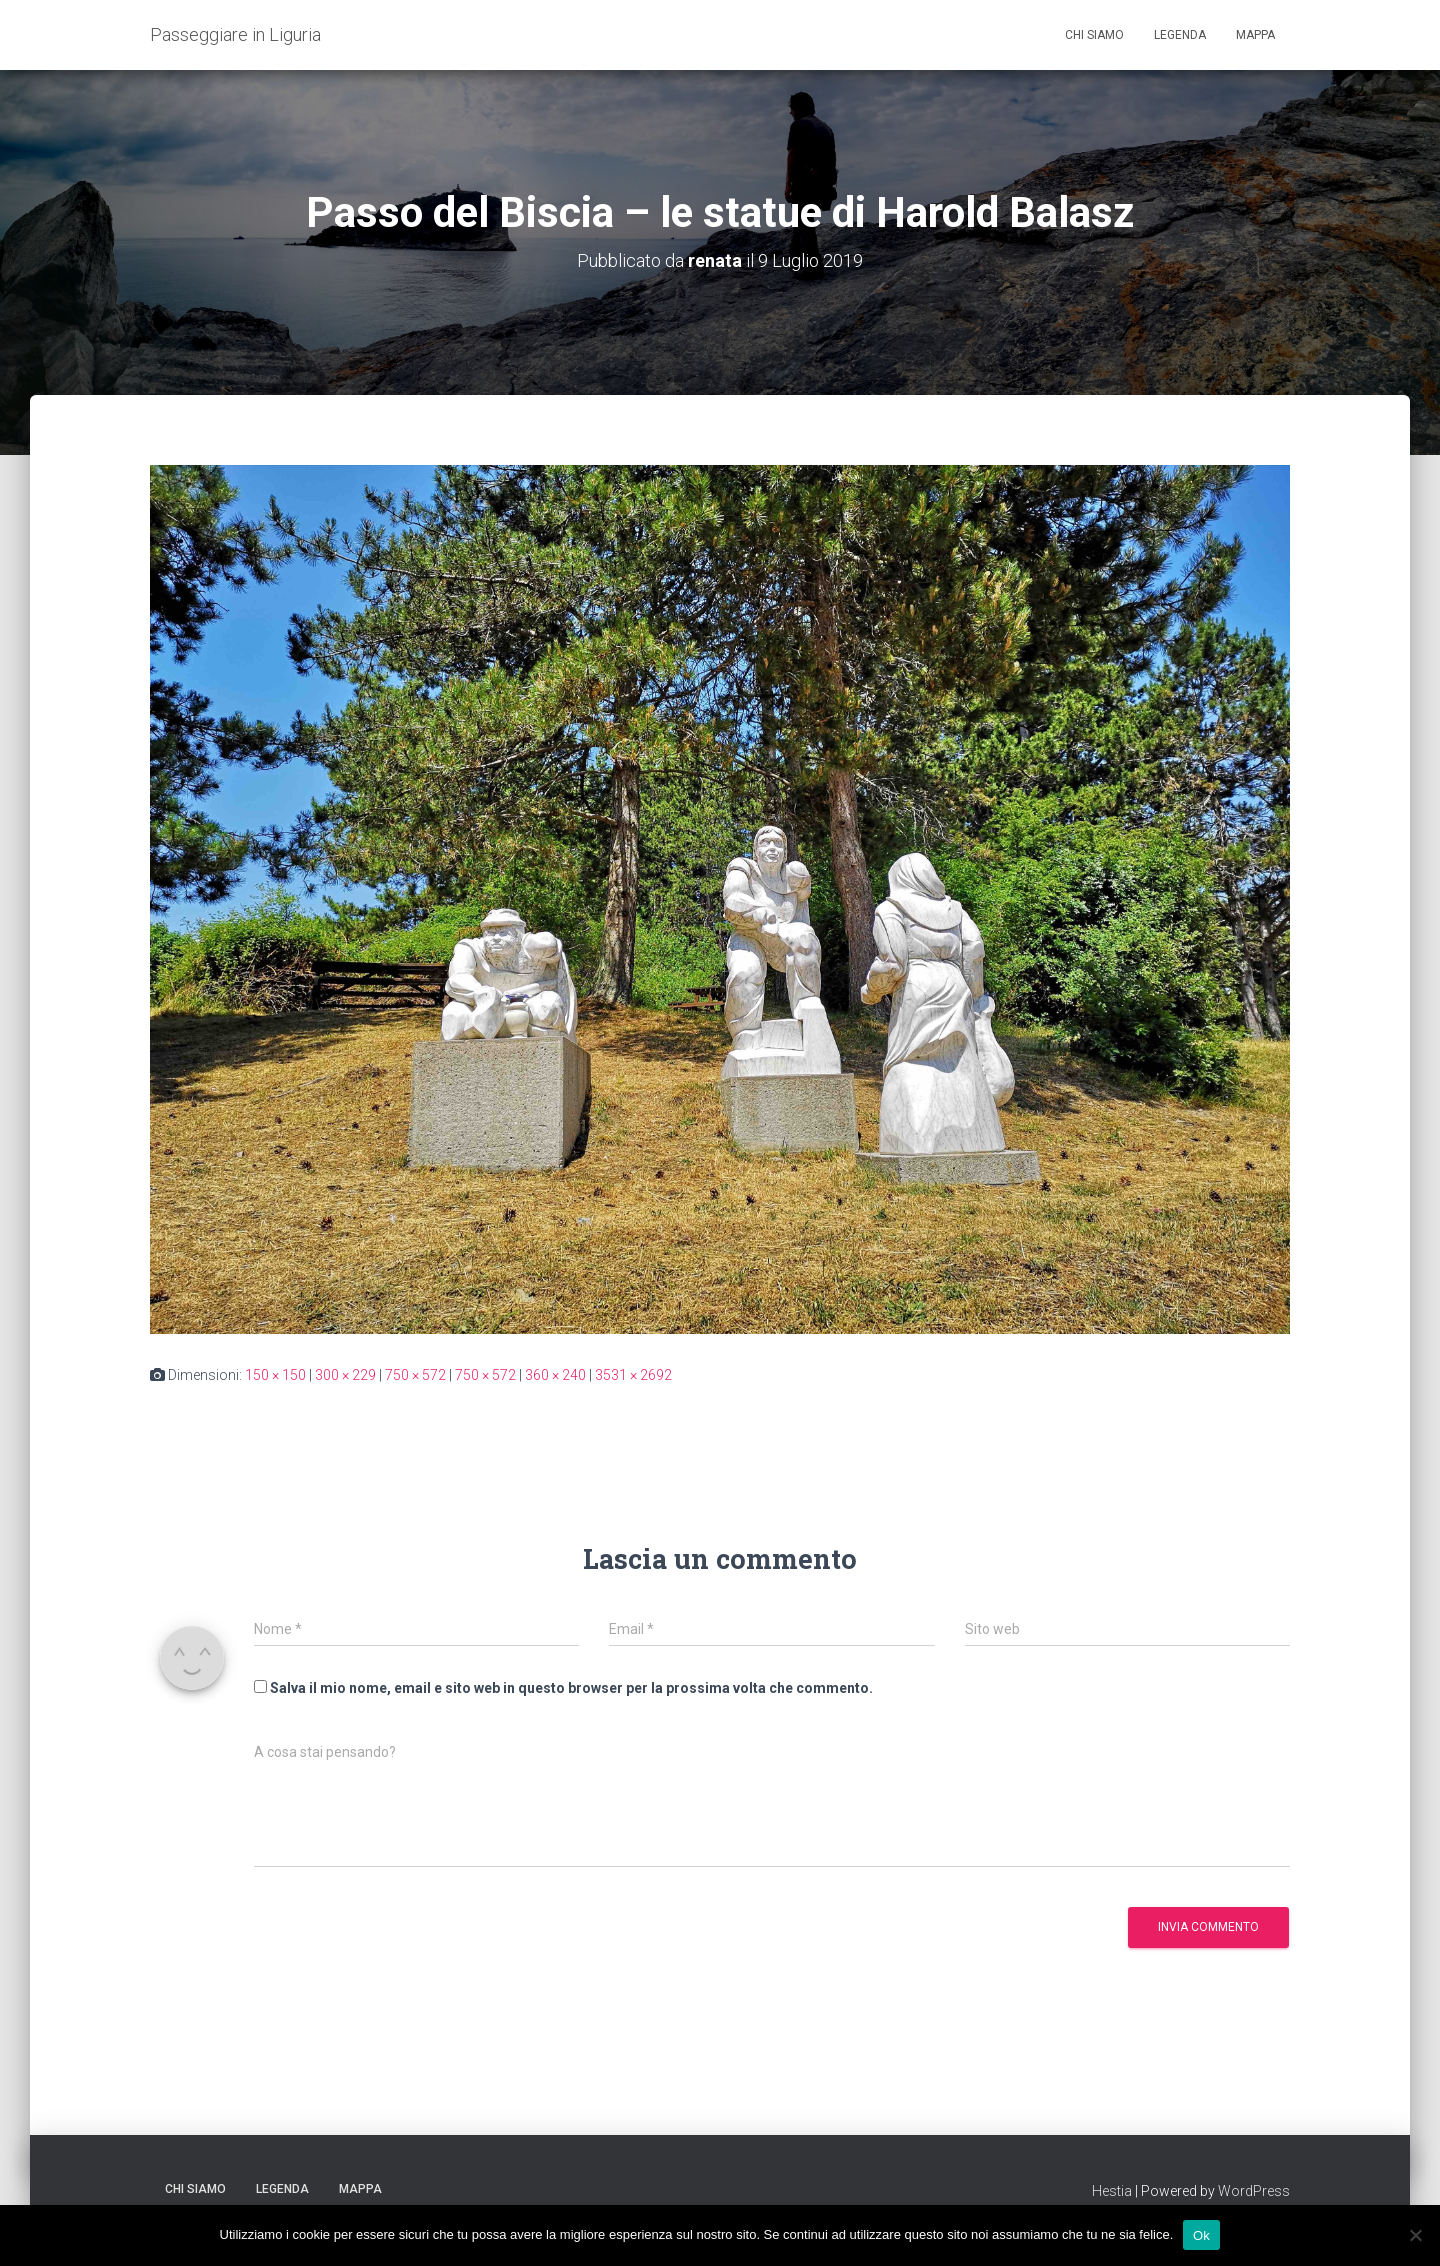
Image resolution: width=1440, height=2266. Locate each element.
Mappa (1255, 35)
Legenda (1180, 35)
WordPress (1254, 2191)
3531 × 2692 (633, 1375)
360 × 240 (555, 1375)
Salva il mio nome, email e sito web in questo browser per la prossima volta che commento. (571, 1688)
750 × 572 (415, 1375)
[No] (1415, 2235)
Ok (1201, 2234)
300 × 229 (345, 1375)
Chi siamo (1094, 35)
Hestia (1112, 2191)
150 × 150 (275, 1375)
